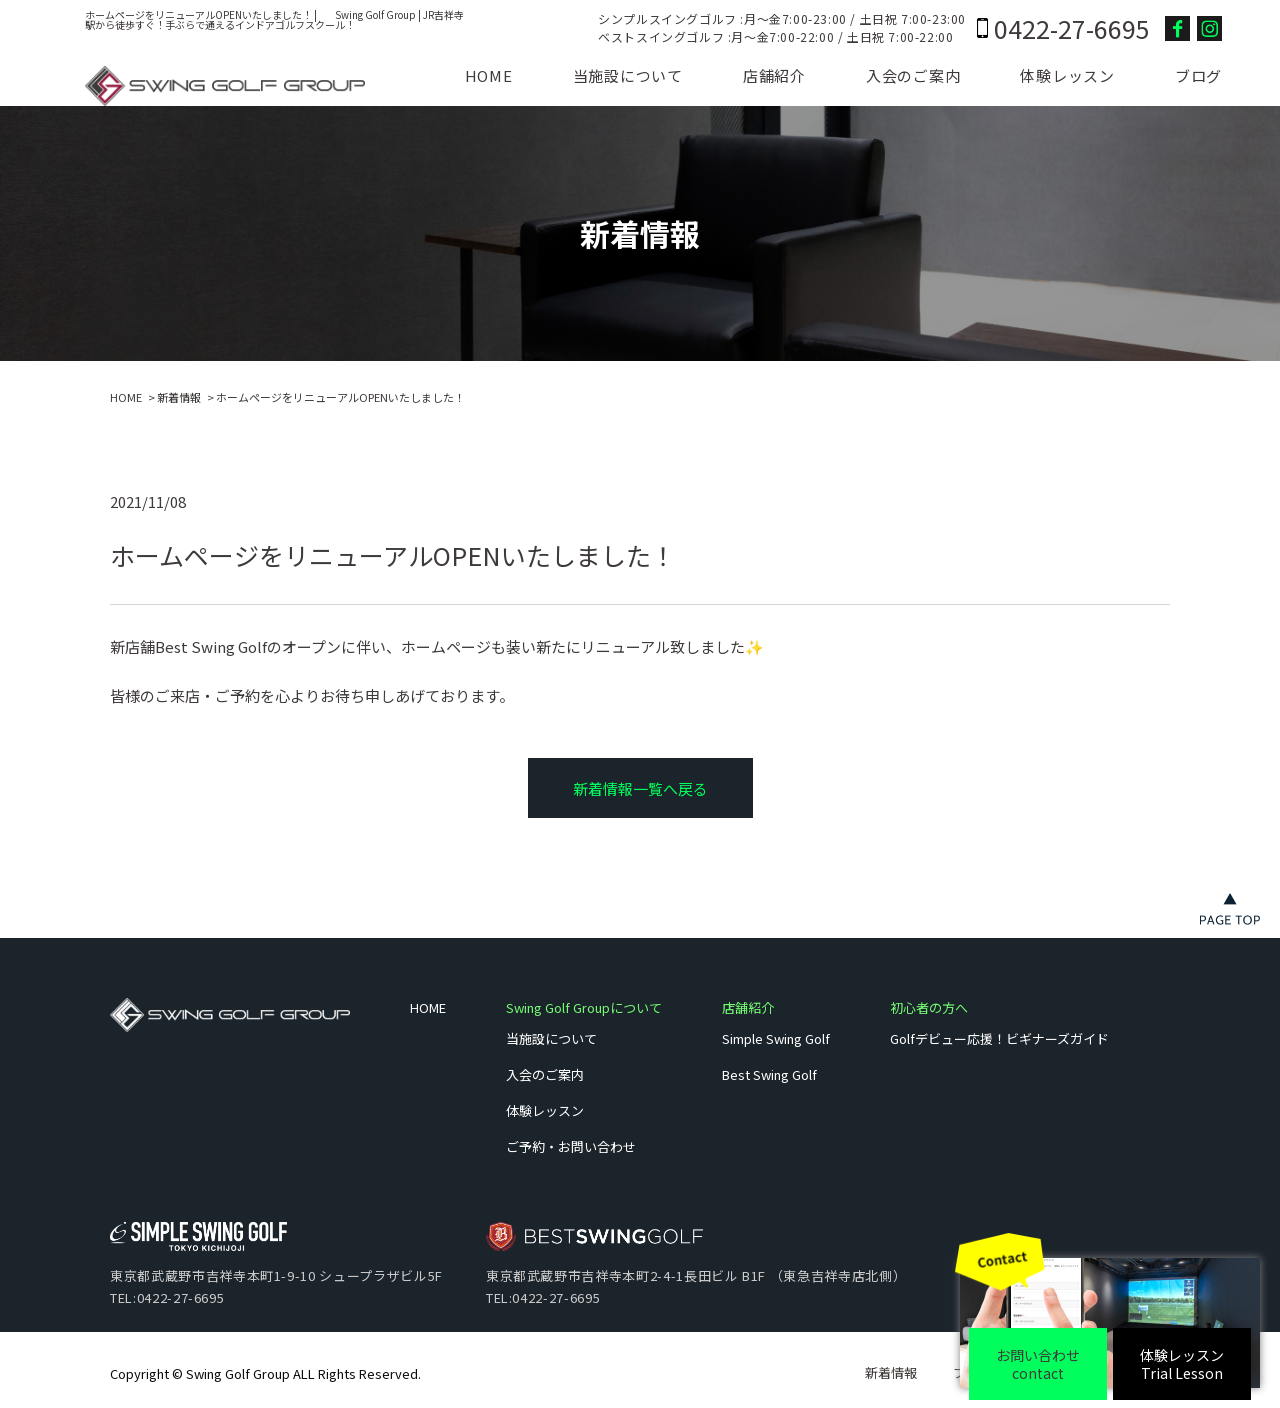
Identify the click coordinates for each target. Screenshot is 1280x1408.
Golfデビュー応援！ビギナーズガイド (999, 1038)
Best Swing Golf (769, 1074)
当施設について (628, 75)
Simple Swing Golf (776, 1038)
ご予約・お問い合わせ (571, 1146)
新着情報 (179, 397)
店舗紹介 (774, 75)
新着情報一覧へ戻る (640, 788)
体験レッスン (1067, 75)
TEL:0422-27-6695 (167, 1297)
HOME (489, 75)
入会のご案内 (913, 75)
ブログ (1198, 75)
